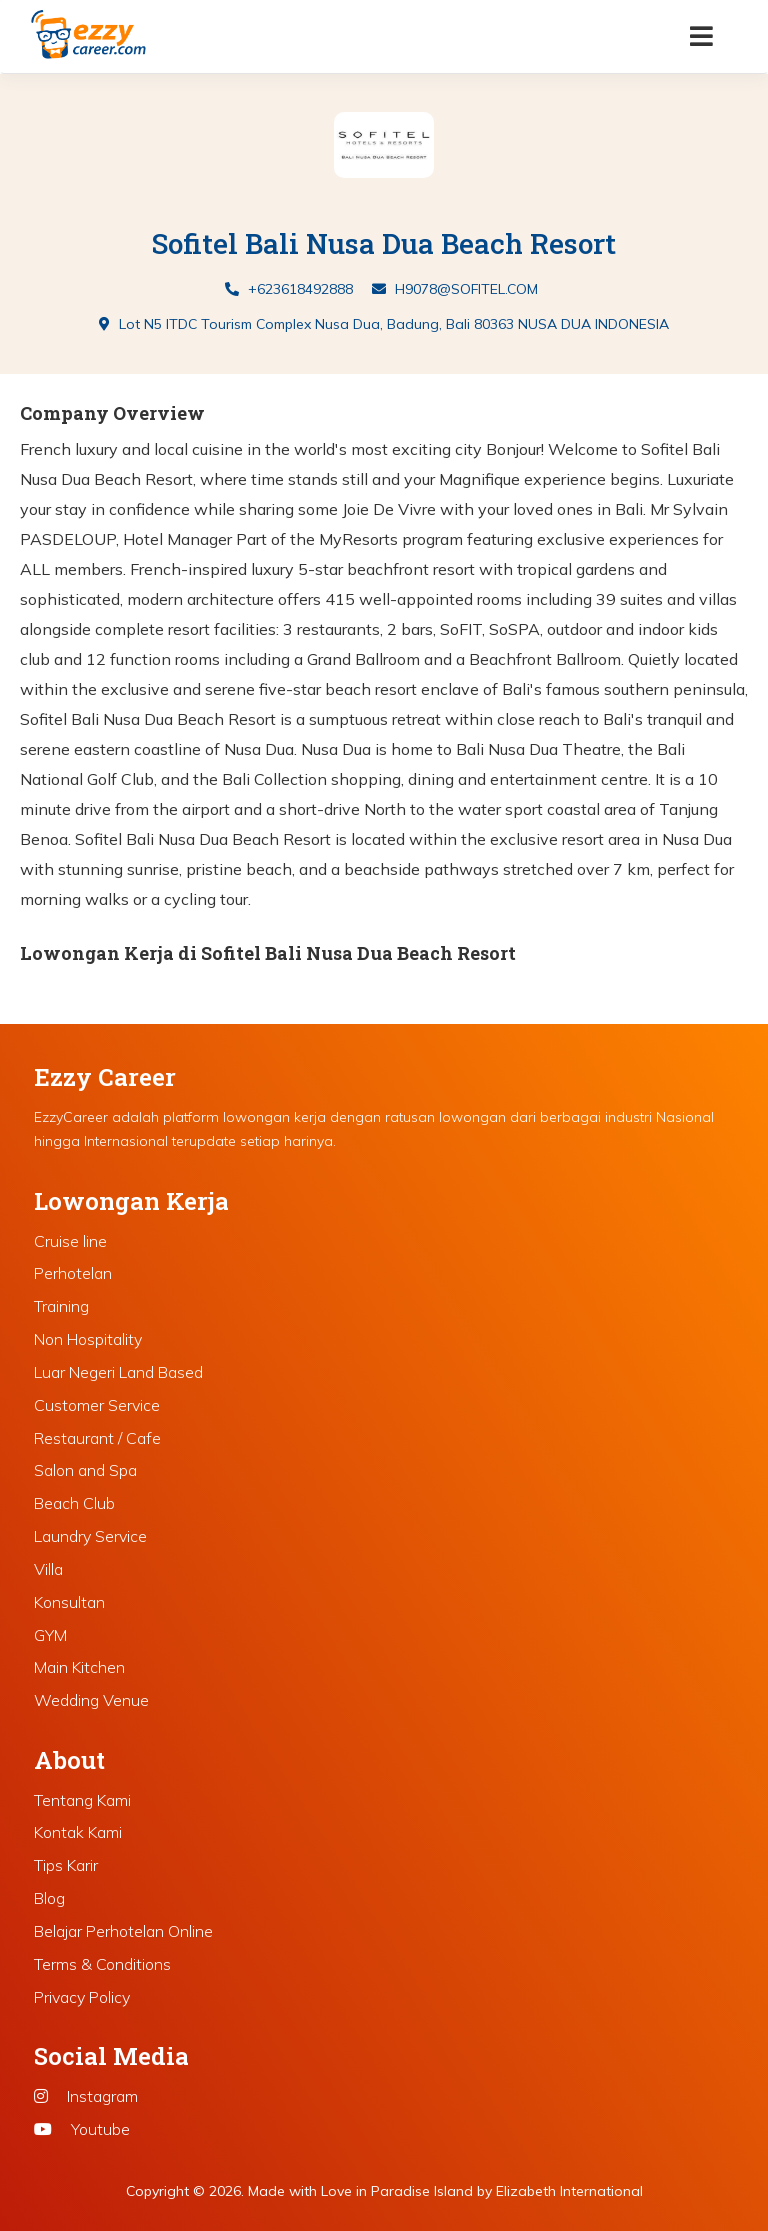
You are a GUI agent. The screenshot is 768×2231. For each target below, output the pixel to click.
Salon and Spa (85, 1470)
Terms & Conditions (102, 1964)
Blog (49, 1898)
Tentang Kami (82, 1800)
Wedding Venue (91, 1700)
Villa (48, 1569)
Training (61, 1306)
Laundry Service (90, 1536)
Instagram (86, 2096)
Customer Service (97, 1405)
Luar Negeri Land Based (118, 1372)
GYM (50, 1635)
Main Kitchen (79, 1667)
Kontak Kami (78, 1832)
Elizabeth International (569, 2191)
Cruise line (70, 1241)
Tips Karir (66, 1865)
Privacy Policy (82, 1997)
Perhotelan (73, 1273)
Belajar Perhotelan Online (123, 1931)
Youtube (82, 2129)
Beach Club (74, 1503)
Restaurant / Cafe (97, 1438)
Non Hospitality (88, 1339)
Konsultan (69, 1602)
